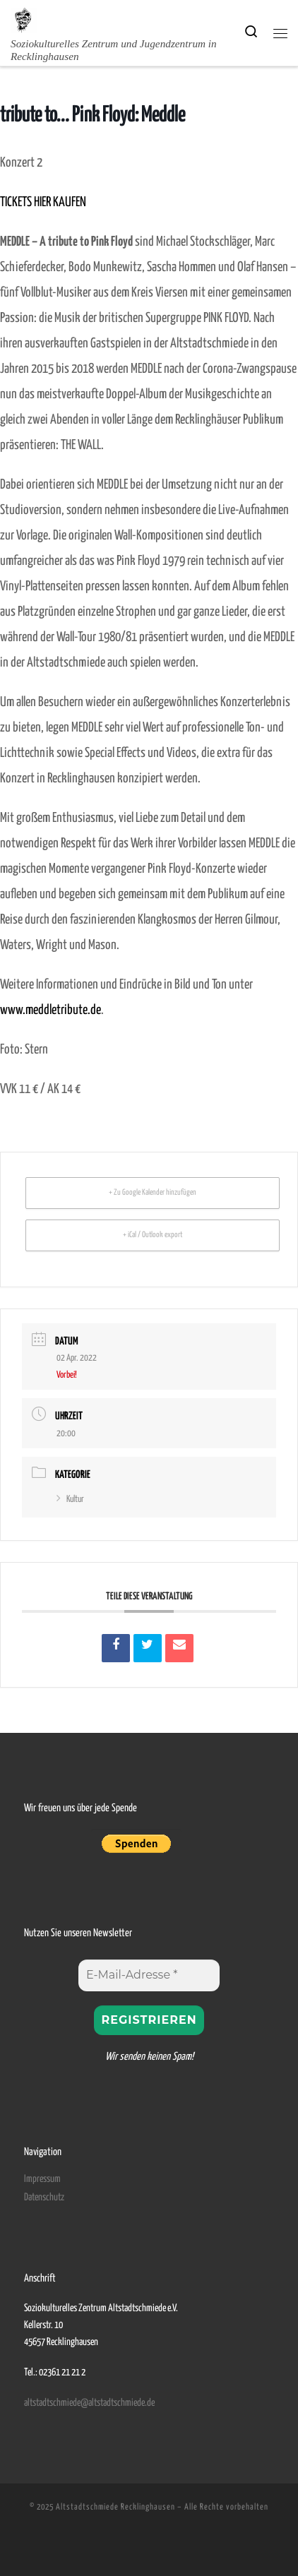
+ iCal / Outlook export (152, 1235)
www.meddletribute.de (50, 1010)
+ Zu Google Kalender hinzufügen (152, 1192)
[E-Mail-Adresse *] (149, 1975)
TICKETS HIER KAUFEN (43, 202)
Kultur (70, 1499)
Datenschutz (44, 2197)
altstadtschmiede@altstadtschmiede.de (89, 2403)
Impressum (42, 2179)
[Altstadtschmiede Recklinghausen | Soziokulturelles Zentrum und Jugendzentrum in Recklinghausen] (24, 18)
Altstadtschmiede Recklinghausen (115, 2507)
